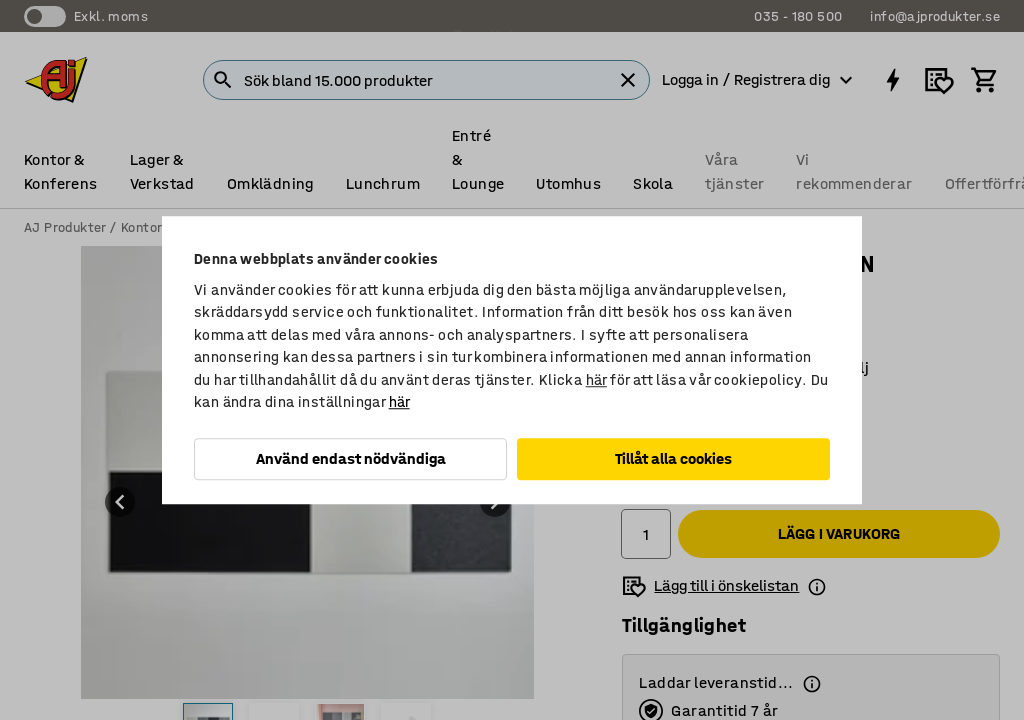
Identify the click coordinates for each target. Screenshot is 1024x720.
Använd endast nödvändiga (351, 458)
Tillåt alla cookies (673, 458)
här (596, 380)
